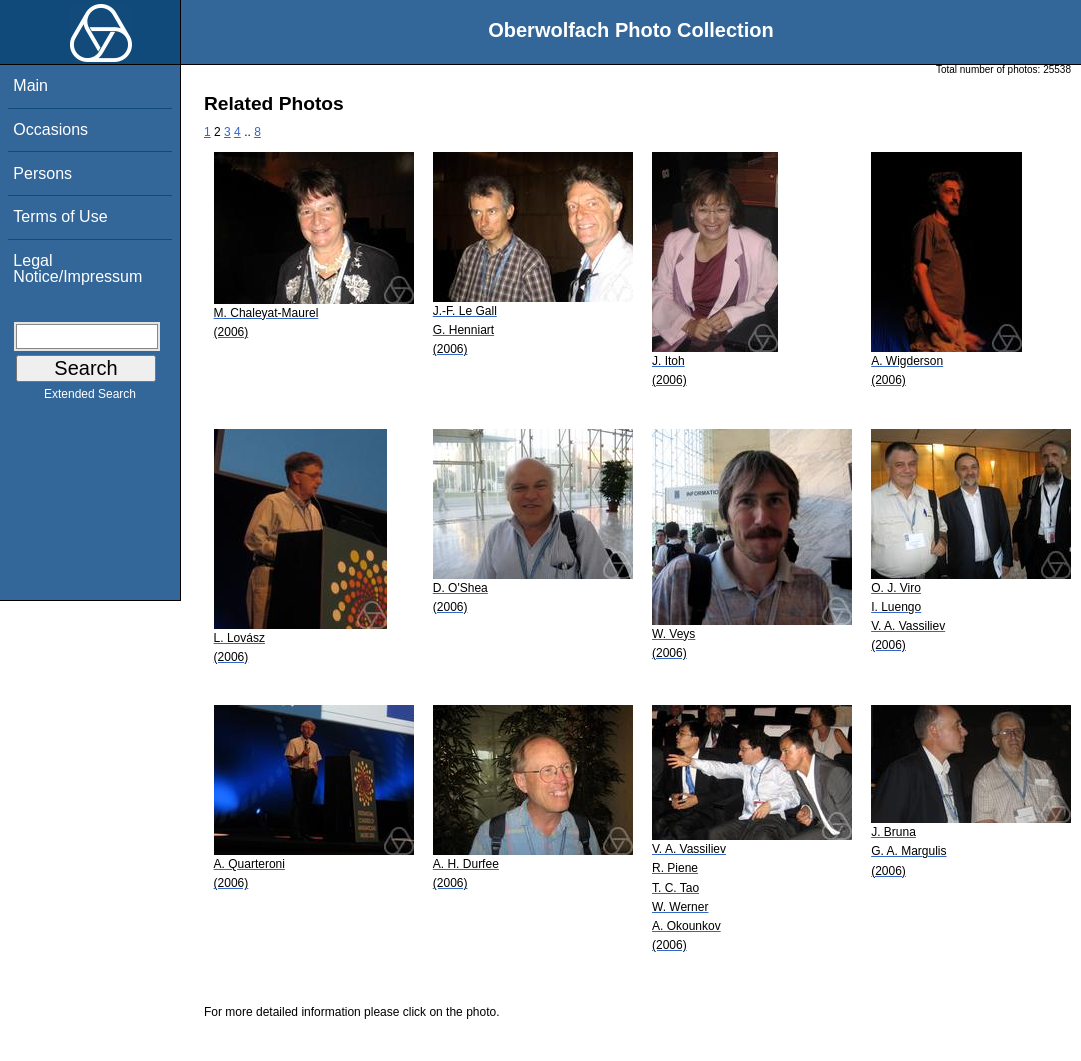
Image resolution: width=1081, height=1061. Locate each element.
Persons (42, 173)
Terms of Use (60, 216)
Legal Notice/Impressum (77, 268)
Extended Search (90, 398)
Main (30, 85)
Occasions (50, 129)
